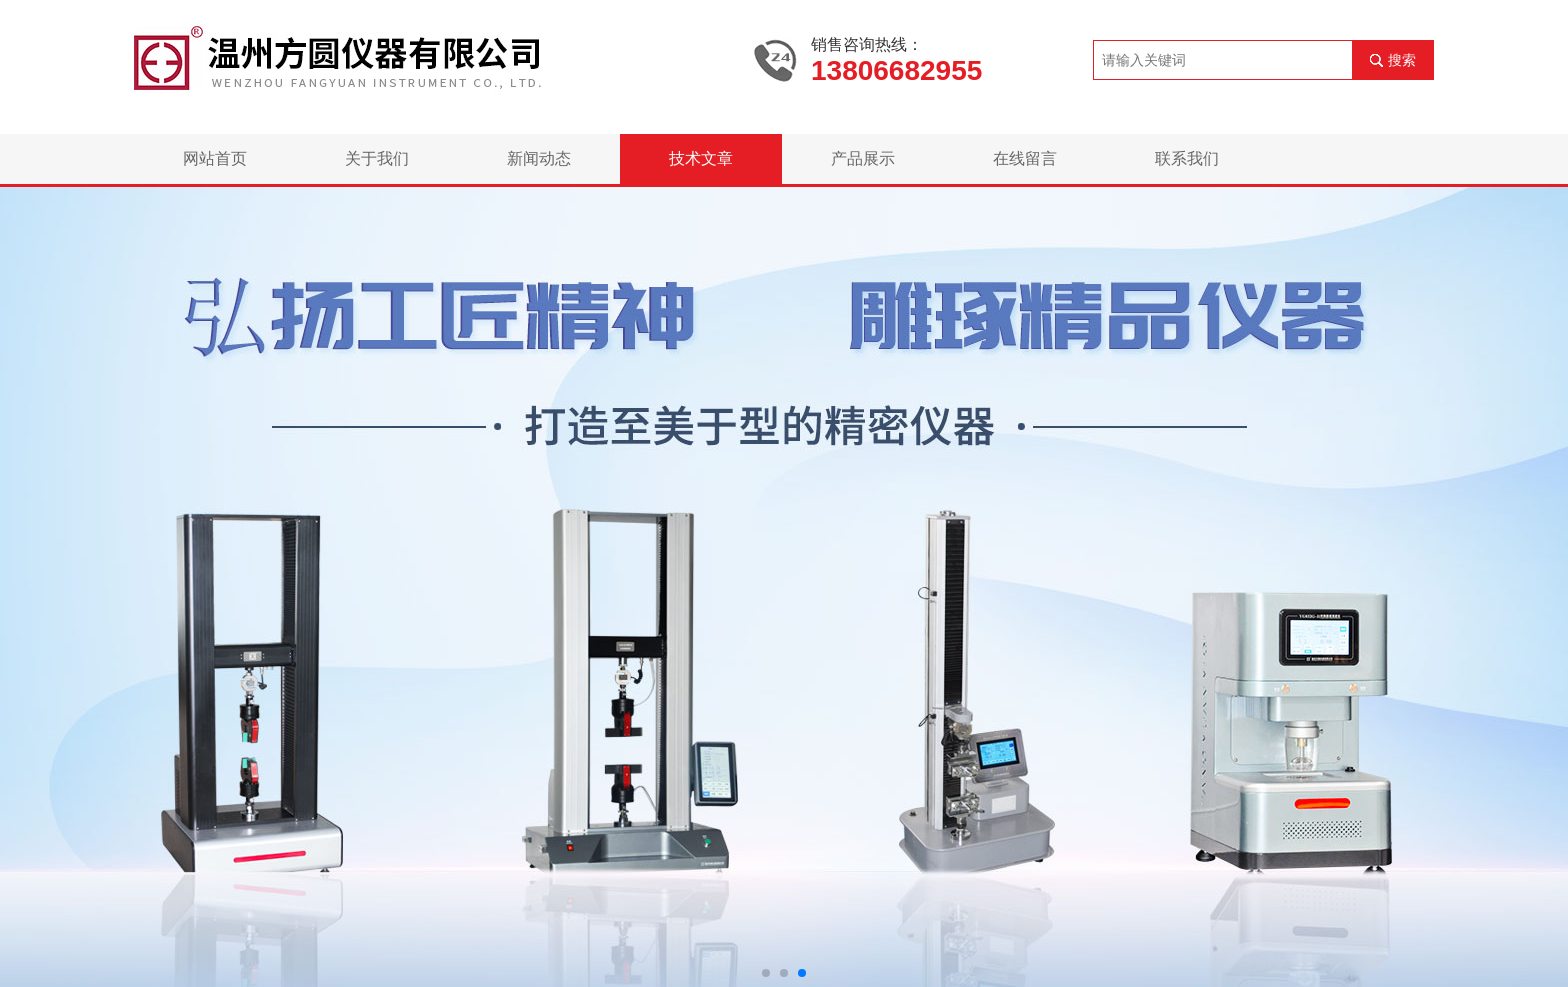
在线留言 (1025, 158)
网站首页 (215, 158)
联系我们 (1187, 158)
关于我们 (377, 158)
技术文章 (701, 158)
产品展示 (863, 158)
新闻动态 (539, 158)
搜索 (1402, 60)
